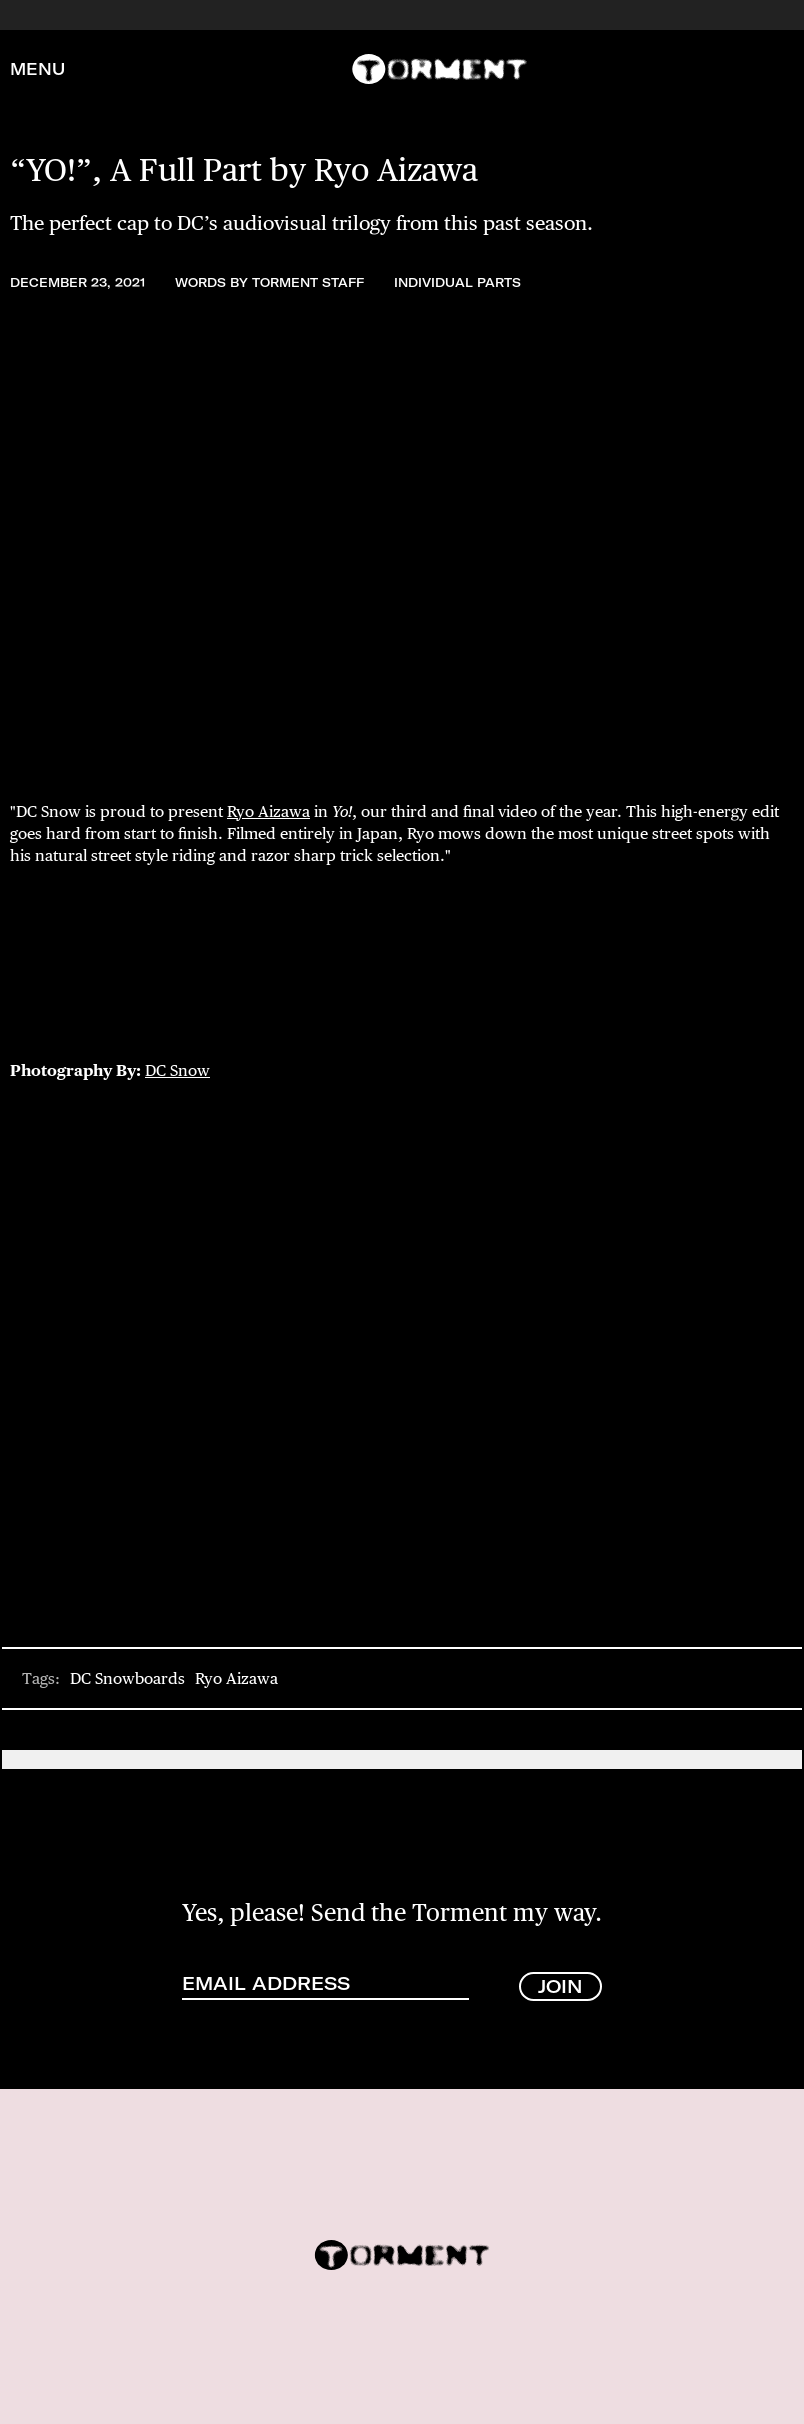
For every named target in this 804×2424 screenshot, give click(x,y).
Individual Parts (457, 282)
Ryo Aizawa (268, 811)
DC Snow (177, 1070)
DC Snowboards (127, 1678)
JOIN (560, 1986)
